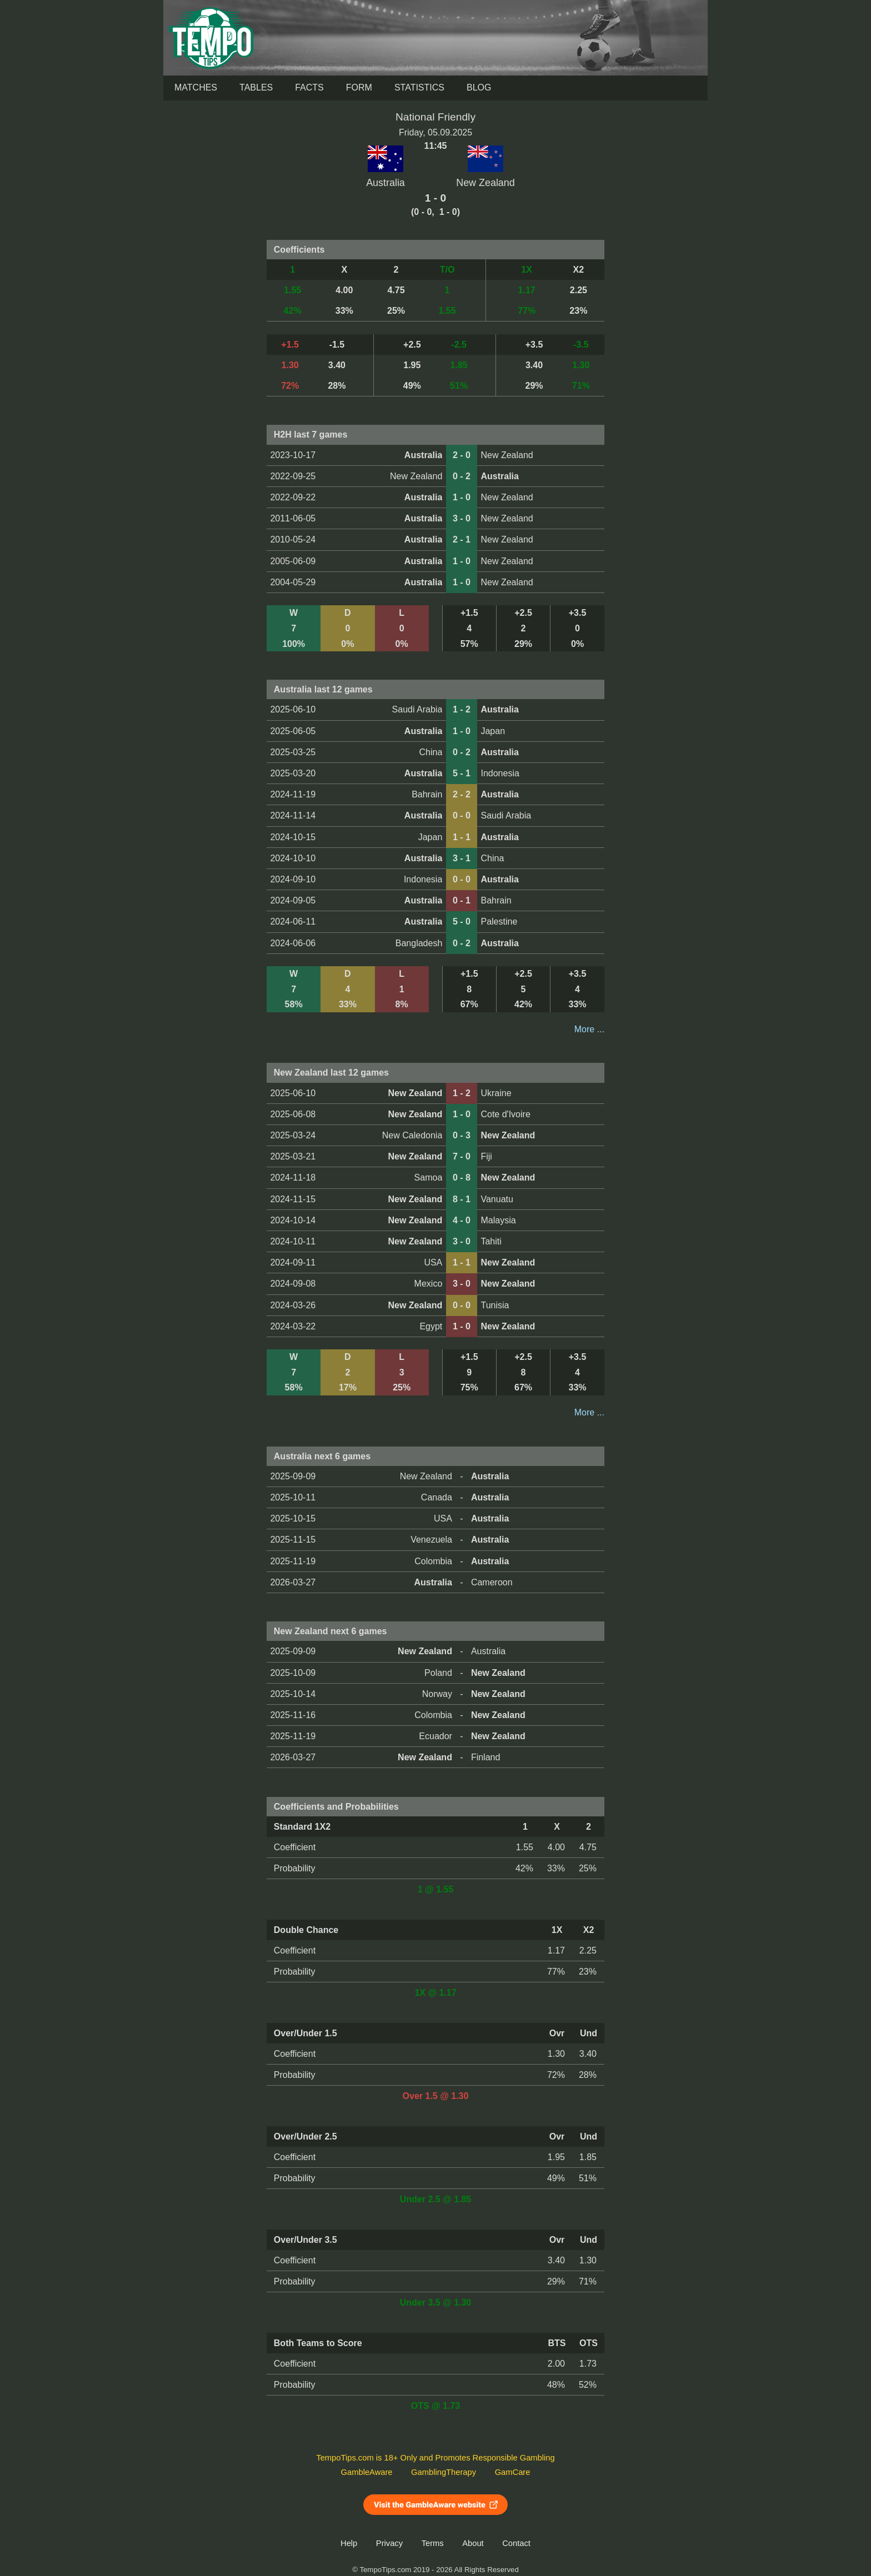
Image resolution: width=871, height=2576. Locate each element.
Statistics (419, 87)
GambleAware (367, 2472)
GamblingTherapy (443, 2472)
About (472, 2543)
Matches (195, 87)
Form (359, 87)
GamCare (512, 2472)
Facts (309, 87)
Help (349, 2543)
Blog (479, 87)
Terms (433, 2543)
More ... (589, 1029)
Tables (256, 87)
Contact (516, 2543)
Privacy (389, 2543)
